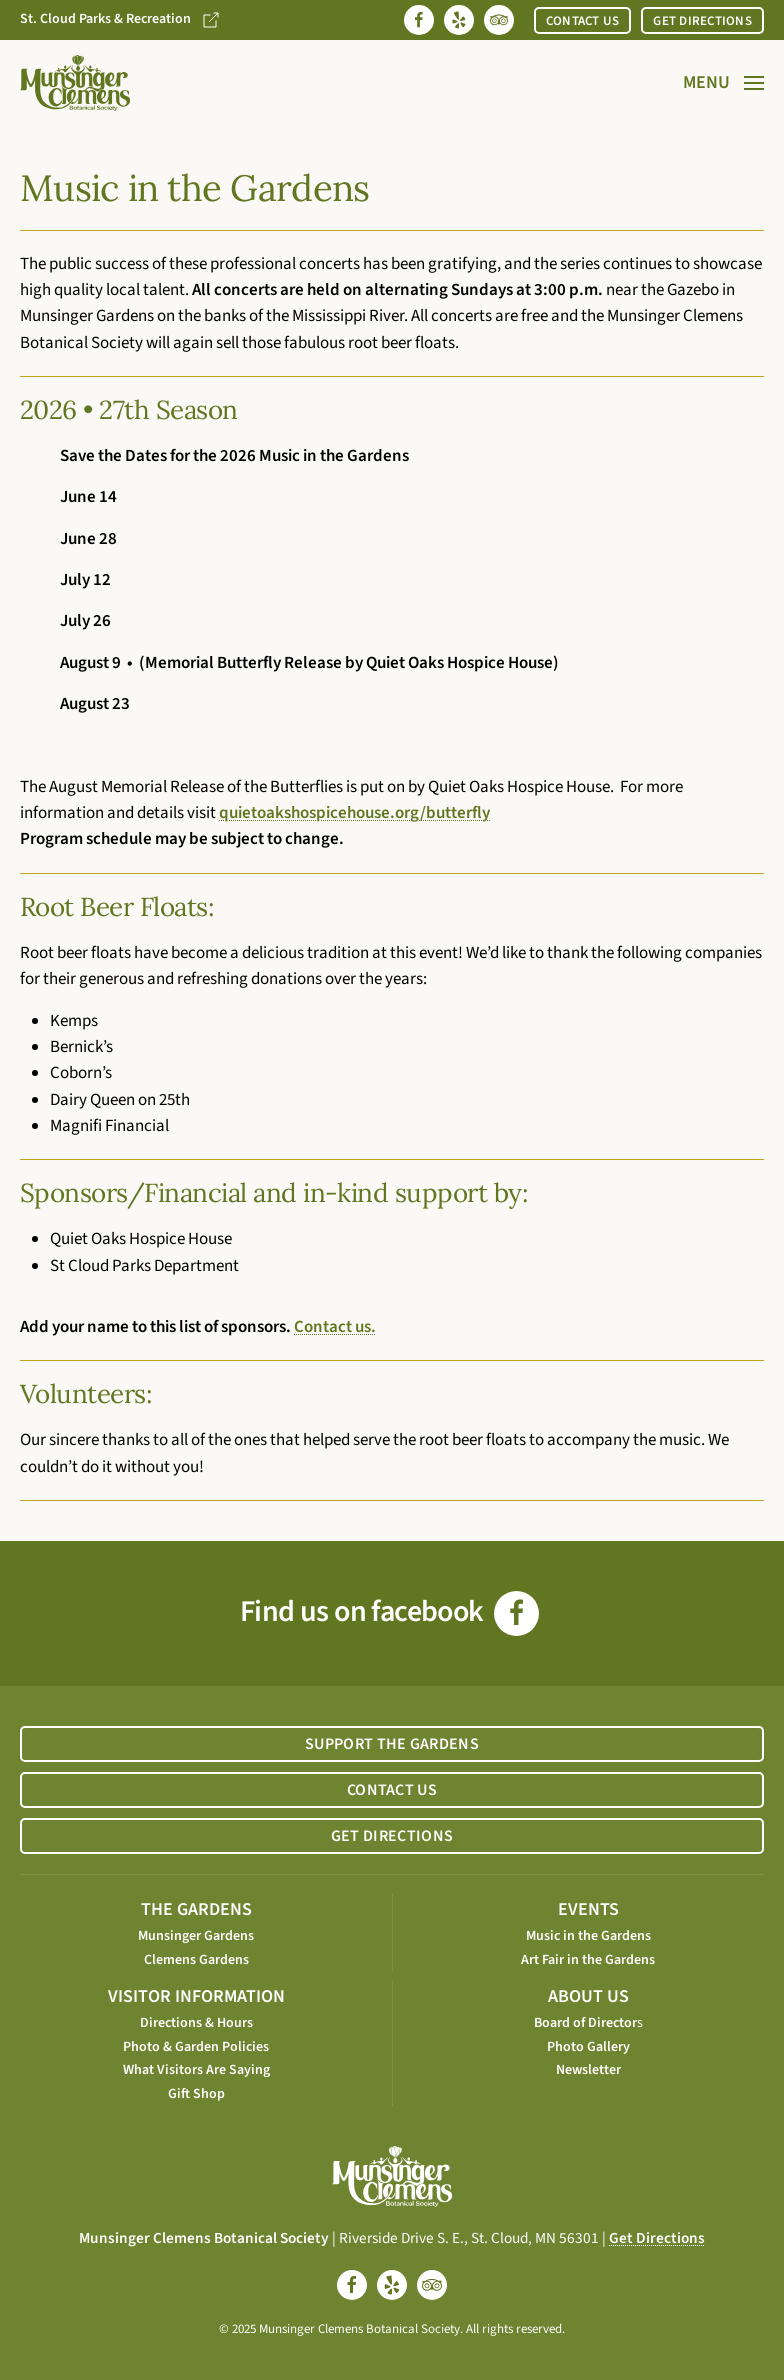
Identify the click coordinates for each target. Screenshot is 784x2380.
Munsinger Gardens (196, 1936)
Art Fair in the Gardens (588, 1960)
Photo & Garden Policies (196, 2047)
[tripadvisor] (432, 2285)
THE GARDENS (196, 1909)
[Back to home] (75, 83)
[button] (724, 83)
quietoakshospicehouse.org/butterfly (354, 813)
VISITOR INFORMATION (196, 1996)
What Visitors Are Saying (196, 2070)
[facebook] (352, 2285)
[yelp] (392, 2285)
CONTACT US (583, 21)
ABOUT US (588, 1996)
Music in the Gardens (588, 1936)
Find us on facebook (389, 1611)
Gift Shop (196, 2094)
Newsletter (588, 2070)
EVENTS (588, 1909)
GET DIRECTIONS (702, 21)
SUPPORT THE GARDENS (392, 1744)
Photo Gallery (588, 2047)
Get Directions (657, 2238)
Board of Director (585, 2023)
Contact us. (335, 1327)
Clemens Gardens (196, 1960)
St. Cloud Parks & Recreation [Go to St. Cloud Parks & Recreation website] (120, 19)
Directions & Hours (196, 2023)
